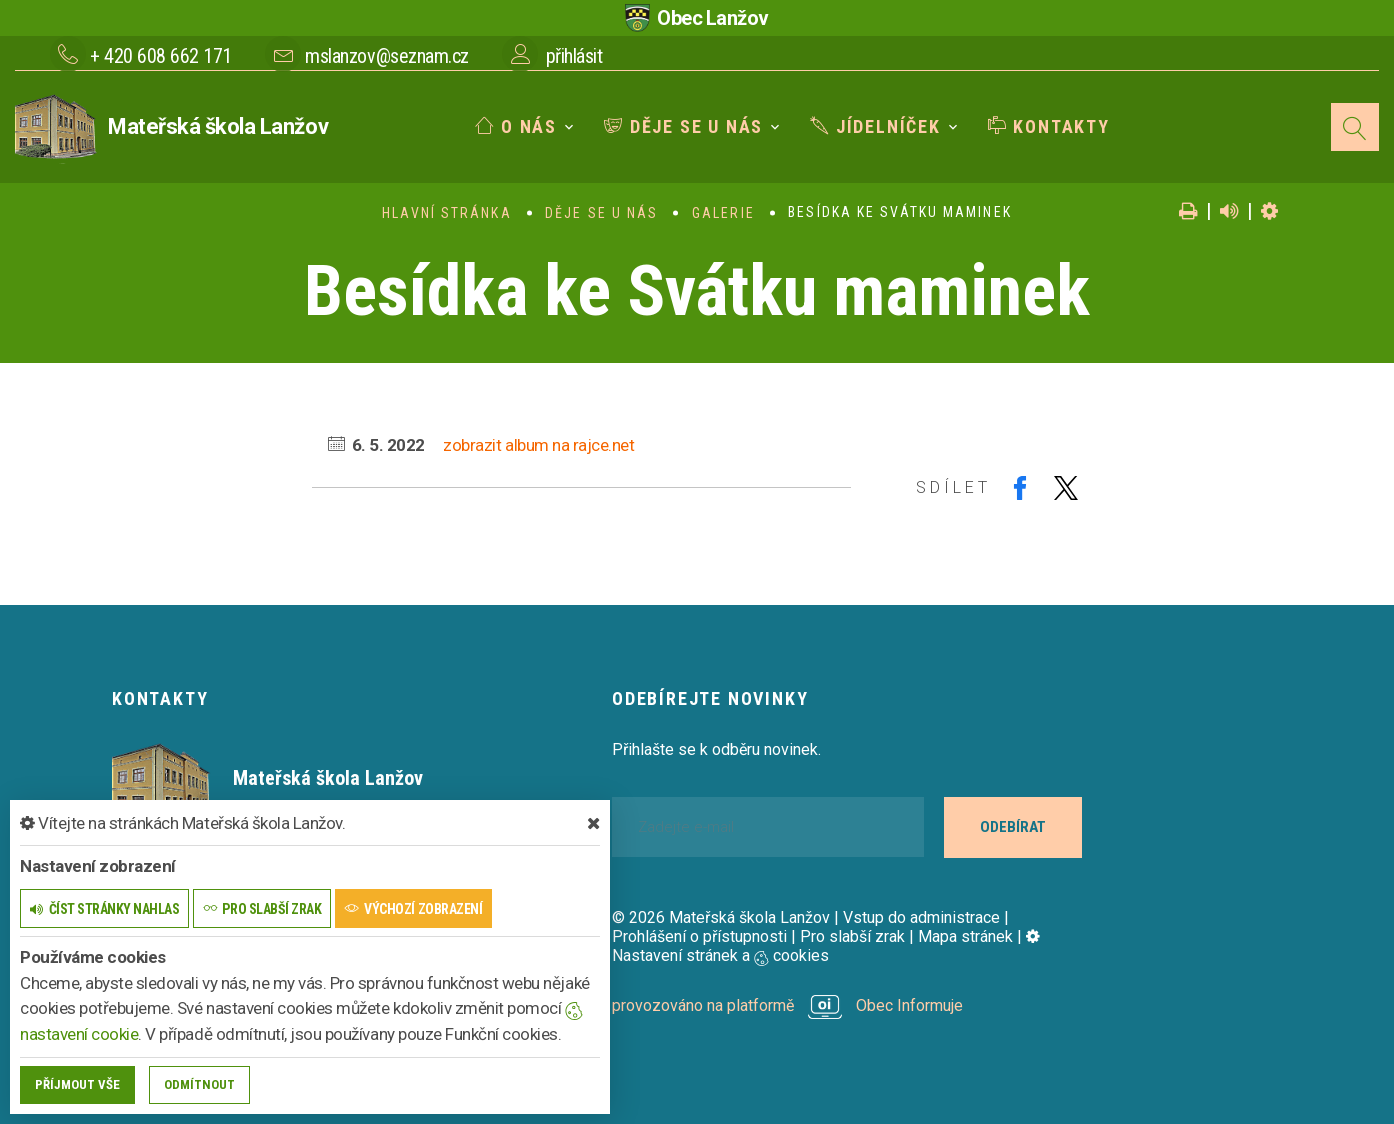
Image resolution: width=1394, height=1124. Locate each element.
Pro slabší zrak (852, 936)
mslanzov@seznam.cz (386, 56)
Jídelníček (875, 126)
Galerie (723, 213)
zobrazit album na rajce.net (538, 445)
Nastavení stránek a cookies (826, 946)
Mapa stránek (965, 936)
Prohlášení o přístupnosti (699, 936)
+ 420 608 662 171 (161, 56)
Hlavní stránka (446, 213)
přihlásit (574, 56)
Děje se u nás (683, 126)
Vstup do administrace (921, 917)
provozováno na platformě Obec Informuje (787, 1005)
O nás (516, 126)
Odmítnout (199, 1084)
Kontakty (1049, 126)
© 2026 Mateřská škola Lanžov (721, 917)
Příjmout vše (77, 1084)
